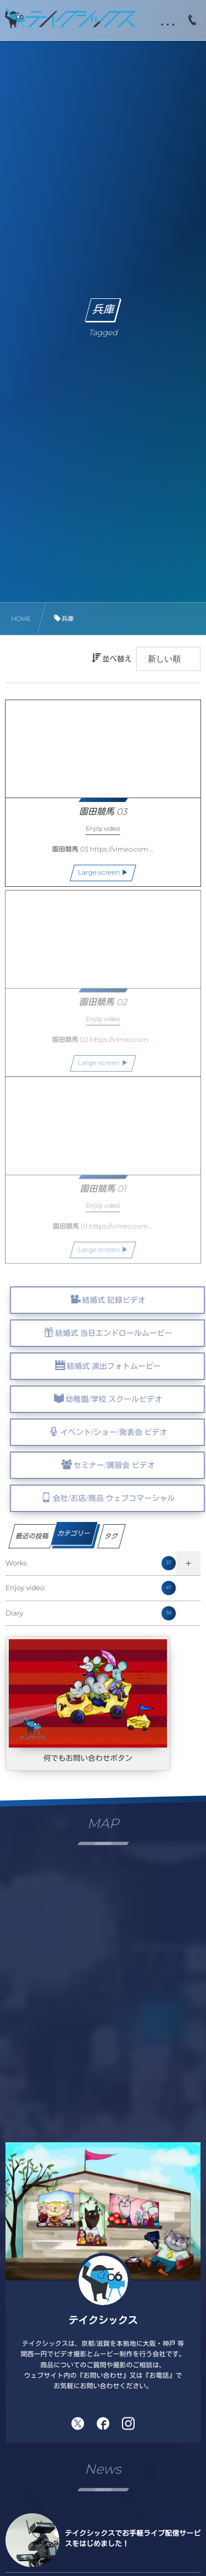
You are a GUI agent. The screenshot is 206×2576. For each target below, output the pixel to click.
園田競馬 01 (103, 1194)
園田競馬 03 (103, 812)
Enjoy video (90, 1588)
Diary (90, 1613)
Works (90, 1563)
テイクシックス (103, 2321)
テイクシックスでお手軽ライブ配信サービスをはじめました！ (133, 2538)
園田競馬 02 (103, 1008)
